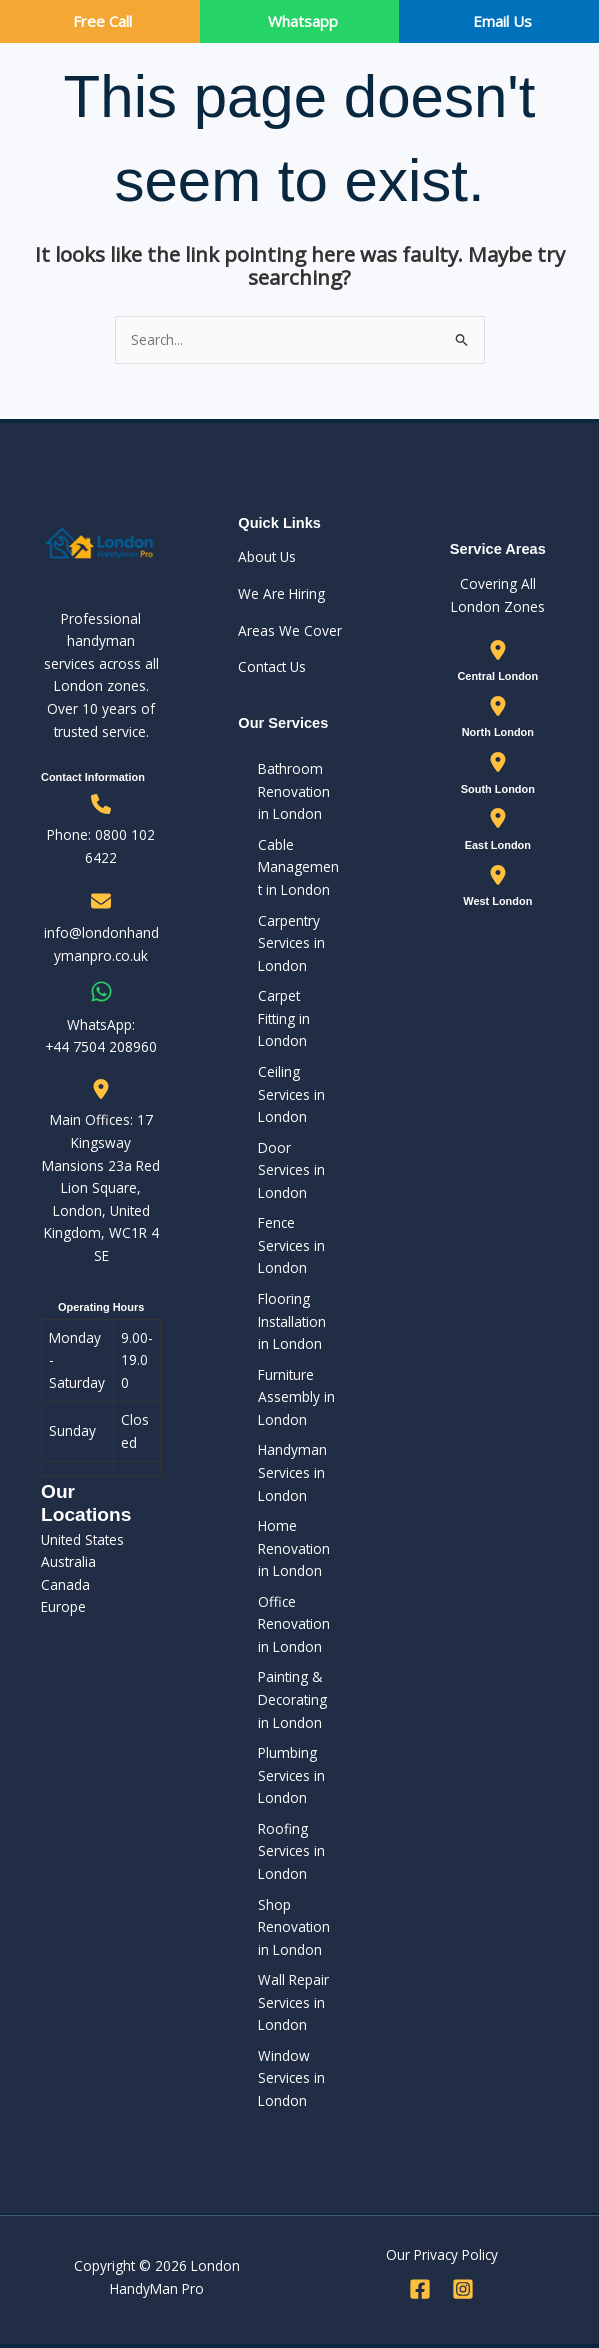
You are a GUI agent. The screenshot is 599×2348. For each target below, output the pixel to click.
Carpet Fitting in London (284, 1018)
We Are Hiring (281, 593)
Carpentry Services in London (291, 943)
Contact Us (272, 666)
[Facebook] (420, 2289)
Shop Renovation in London (294, 1927)
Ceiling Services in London (291, 1094)
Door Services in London (291, 1170)
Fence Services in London (291, 1245)
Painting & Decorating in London (292, 1699)
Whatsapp (303, 21)
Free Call (102, 21)
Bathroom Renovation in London (294, 791)
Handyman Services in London (292, 1472)
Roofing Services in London (291, 1851)
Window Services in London (291, 2078)
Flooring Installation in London (292, 1321)
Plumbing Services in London (291, 1775)
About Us (267, 556)
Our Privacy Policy (442, 2254)
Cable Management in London (298, 867)
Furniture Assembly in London (296, 1397)
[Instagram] (463, 2289)
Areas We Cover (290, 630)
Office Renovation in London (294, 1624)
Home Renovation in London (294, 1548)
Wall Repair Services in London (293, 2002)
